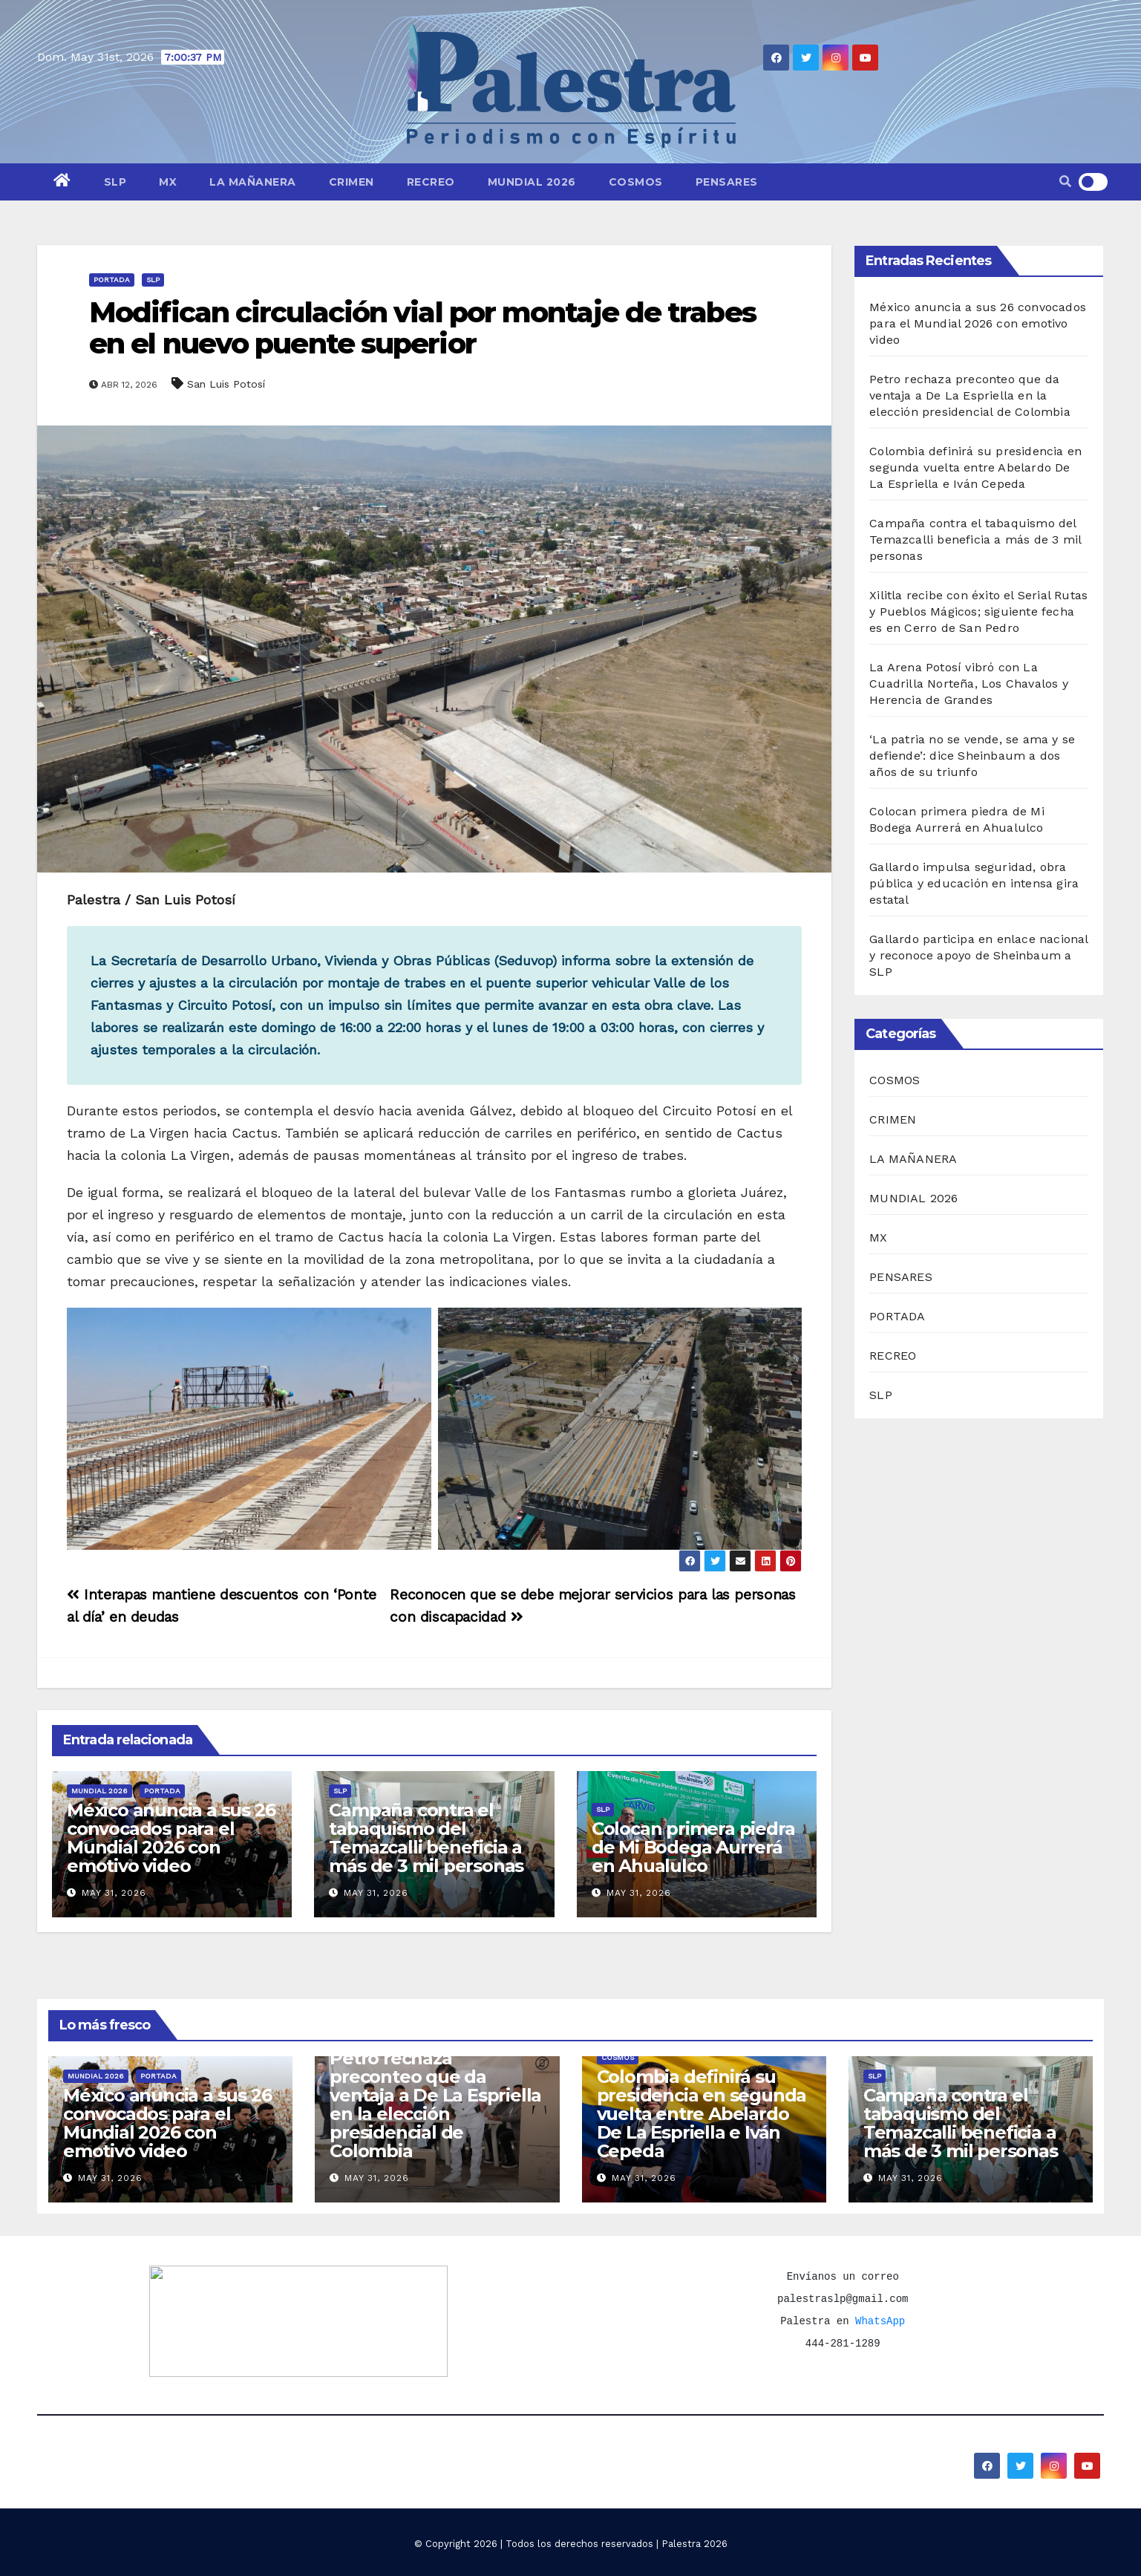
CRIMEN (351, 182)
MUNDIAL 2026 (532, 182)
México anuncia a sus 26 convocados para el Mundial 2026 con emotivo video (171, 1837)
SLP (115, 182)
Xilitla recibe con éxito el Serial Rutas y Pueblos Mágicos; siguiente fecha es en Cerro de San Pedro (978, 611)
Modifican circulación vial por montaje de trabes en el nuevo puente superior (422, 328)
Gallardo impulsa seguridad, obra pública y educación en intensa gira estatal (974, 883)
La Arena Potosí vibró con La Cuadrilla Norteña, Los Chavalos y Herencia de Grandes (968, 683)
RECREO (431, 182)
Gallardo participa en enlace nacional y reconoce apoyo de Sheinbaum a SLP (978, 955)
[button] (1065, 182)
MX (168, 182)
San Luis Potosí (226, 384)
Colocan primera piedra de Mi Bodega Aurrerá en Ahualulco (693, 1847)
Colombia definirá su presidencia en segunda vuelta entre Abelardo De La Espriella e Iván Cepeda (975, 467)
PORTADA (112, 279)
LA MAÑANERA (252, 182)
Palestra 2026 (694, 2543)
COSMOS (636, 182)
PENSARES (727, 182)
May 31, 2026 (114, 1893)
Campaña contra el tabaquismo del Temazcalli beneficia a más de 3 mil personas (426, 1837)
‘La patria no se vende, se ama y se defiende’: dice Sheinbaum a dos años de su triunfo (972, 755)
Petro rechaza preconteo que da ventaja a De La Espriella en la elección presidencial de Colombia (969, 395)
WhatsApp (880, 2321)
